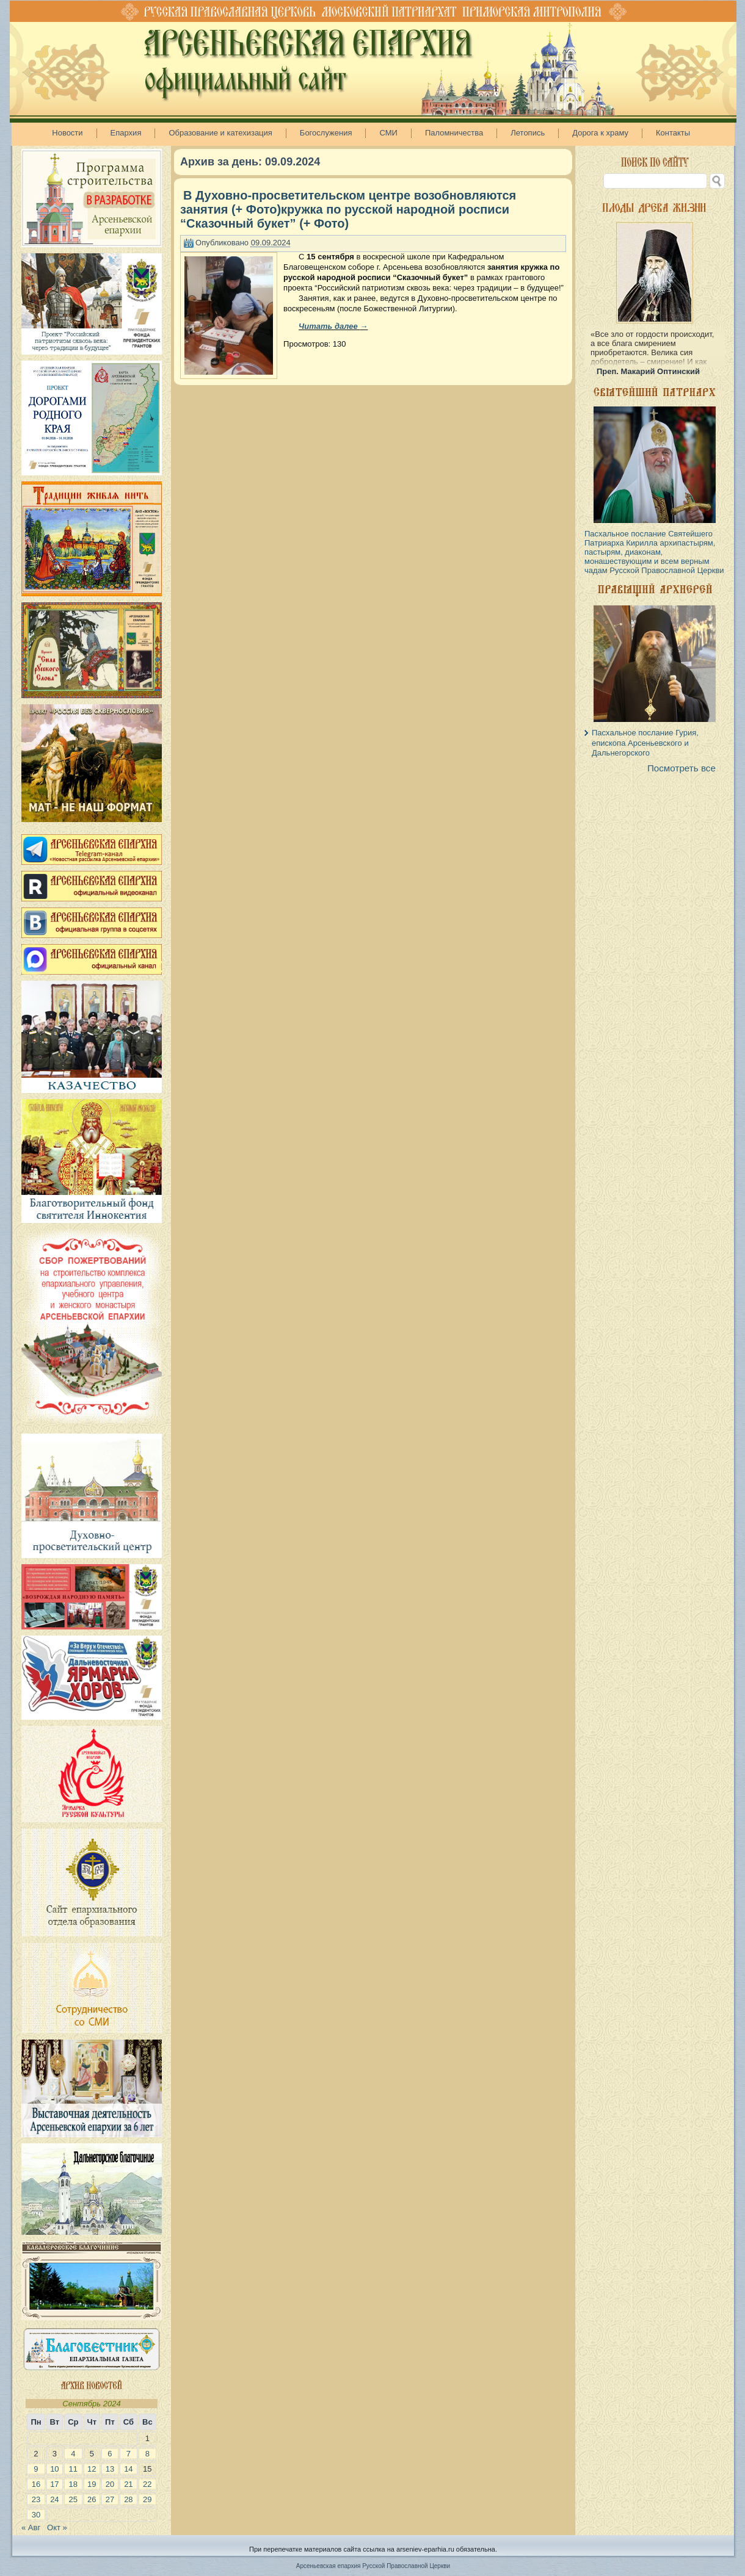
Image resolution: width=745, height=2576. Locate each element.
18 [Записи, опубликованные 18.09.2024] (73, 2484)
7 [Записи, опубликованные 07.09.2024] (128, 2453)
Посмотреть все (681, 768)
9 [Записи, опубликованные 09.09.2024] (36, 2468)
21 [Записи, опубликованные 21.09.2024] (128, 2484)
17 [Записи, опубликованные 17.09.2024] (54, 2484)
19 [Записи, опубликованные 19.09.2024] (91, 2484)
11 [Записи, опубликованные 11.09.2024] (73, 2468)
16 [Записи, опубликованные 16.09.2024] (36, 2484)
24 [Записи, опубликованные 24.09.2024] (54, 2499)
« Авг (30, 2527)
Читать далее (333, 326)
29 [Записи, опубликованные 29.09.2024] (147, 2499)
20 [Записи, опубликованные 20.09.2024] (110, 2484)
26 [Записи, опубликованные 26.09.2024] (91, 2499)
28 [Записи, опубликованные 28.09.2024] (128, 2499)
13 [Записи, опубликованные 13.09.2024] (110, 2468)
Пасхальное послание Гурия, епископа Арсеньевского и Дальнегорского (645, 742)
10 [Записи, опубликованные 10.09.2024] (54, 2468)
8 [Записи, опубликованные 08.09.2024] (147, 2453)
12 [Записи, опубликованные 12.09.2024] (91, 2468)
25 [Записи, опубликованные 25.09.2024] (73, 2499)
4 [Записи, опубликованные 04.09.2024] (73, 2453)
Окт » (57, 2527)
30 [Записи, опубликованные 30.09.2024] (36, 2514)
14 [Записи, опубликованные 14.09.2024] (128, 2468)
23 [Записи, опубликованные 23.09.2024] (36, 2499)
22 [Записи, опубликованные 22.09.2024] (147, 2484)
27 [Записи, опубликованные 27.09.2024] (110, 2499)
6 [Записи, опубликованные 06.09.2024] (109, 2453)
